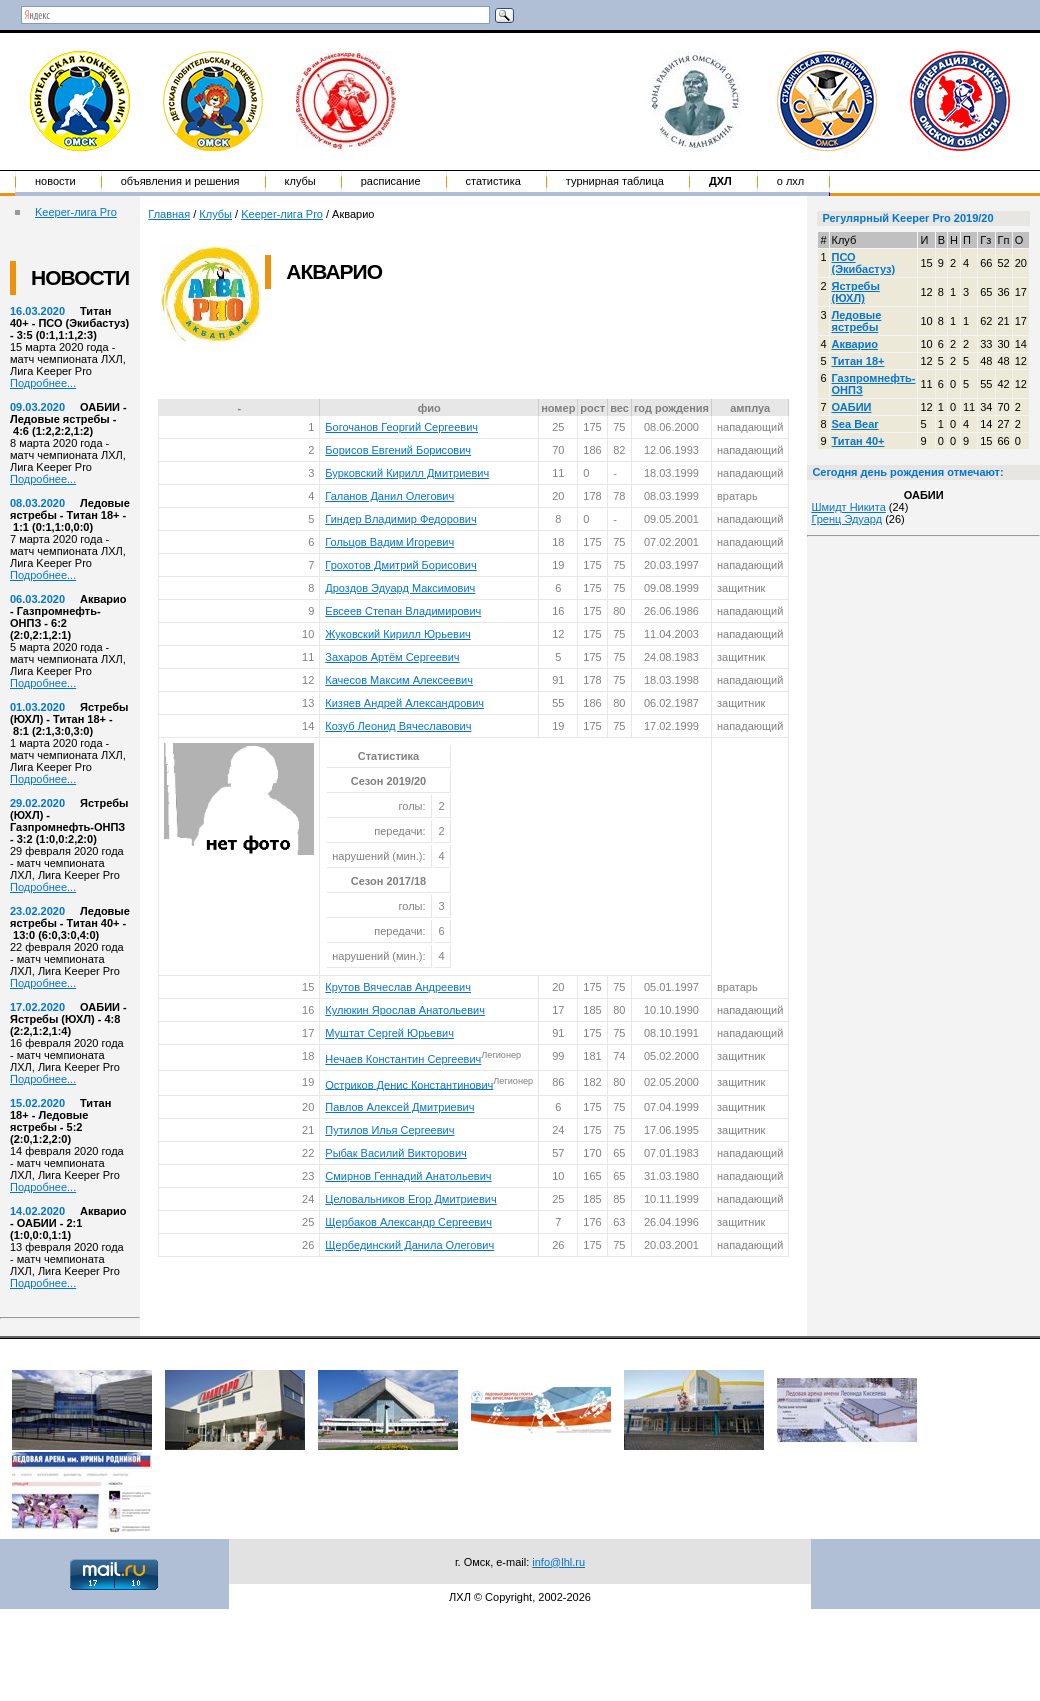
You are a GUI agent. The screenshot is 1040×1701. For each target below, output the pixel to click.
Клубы (300, 181)
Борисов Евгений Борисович (398, 450)
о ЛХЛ (791, 181)
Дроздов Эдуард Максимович (400, 588)
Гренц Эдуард (846, 519)
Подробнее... (43, 383)
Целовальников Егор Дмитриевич (410, 1199)
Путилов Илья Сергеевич (389, 1130)
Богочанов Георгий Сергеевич (401, 427)
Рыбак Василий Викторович (396, 1153)
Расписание (391, 181)
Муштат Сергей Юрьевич (389, 1033)
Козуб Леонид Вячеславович (398, 726)
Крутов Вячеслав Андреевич (398, 987)
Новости (55, 181)
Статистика (493, 181)
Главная (169, 214)
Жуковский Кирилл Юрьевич (397, 634)
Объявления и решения (180, 181)
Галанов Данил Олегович (389, 496)
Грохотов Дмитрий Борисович (400, 565)
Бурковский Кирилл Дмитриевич (407, 473)
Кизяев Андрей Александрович (404, 703)
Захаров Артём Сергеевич (392, 657)
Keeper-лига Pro (76, 212)
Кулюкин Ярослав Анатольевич (405, 1010)
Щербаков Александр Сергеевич (408, 1222)
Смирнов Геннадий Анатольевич (408, 1176)
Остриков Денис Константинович (409, 1084)
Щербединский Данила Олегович (409, 1245)
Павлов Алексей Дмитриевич (399, 1107)
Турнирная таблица (615, 181)
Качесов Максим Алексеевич (399, 680)
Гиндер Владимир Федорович (400, 519)
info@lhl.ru (558, 1562)
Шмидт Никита (848, 507)
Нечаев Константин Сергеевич (403, 1059)
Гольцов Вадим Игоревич (389, 542)
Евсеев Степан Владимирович (403, 611)
